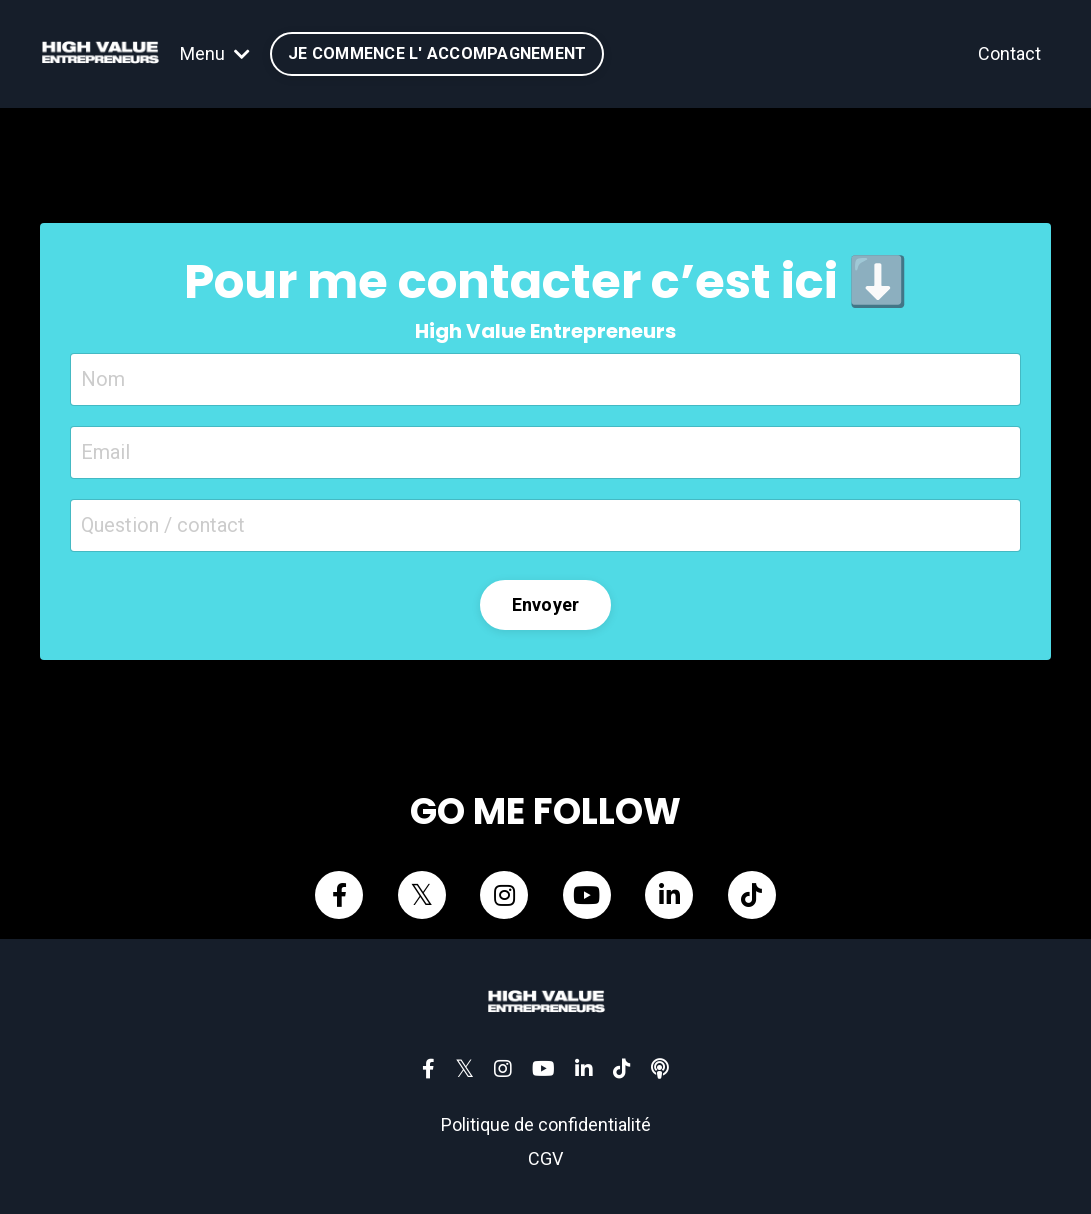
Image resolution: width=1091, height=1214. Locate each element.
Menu (215, 53)
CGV (545, 1158)
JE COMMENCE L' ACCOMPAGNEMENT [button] (437, 53)
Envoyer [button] (546, 604)
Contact (1009, 53)
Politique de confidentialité (546, 1124)
